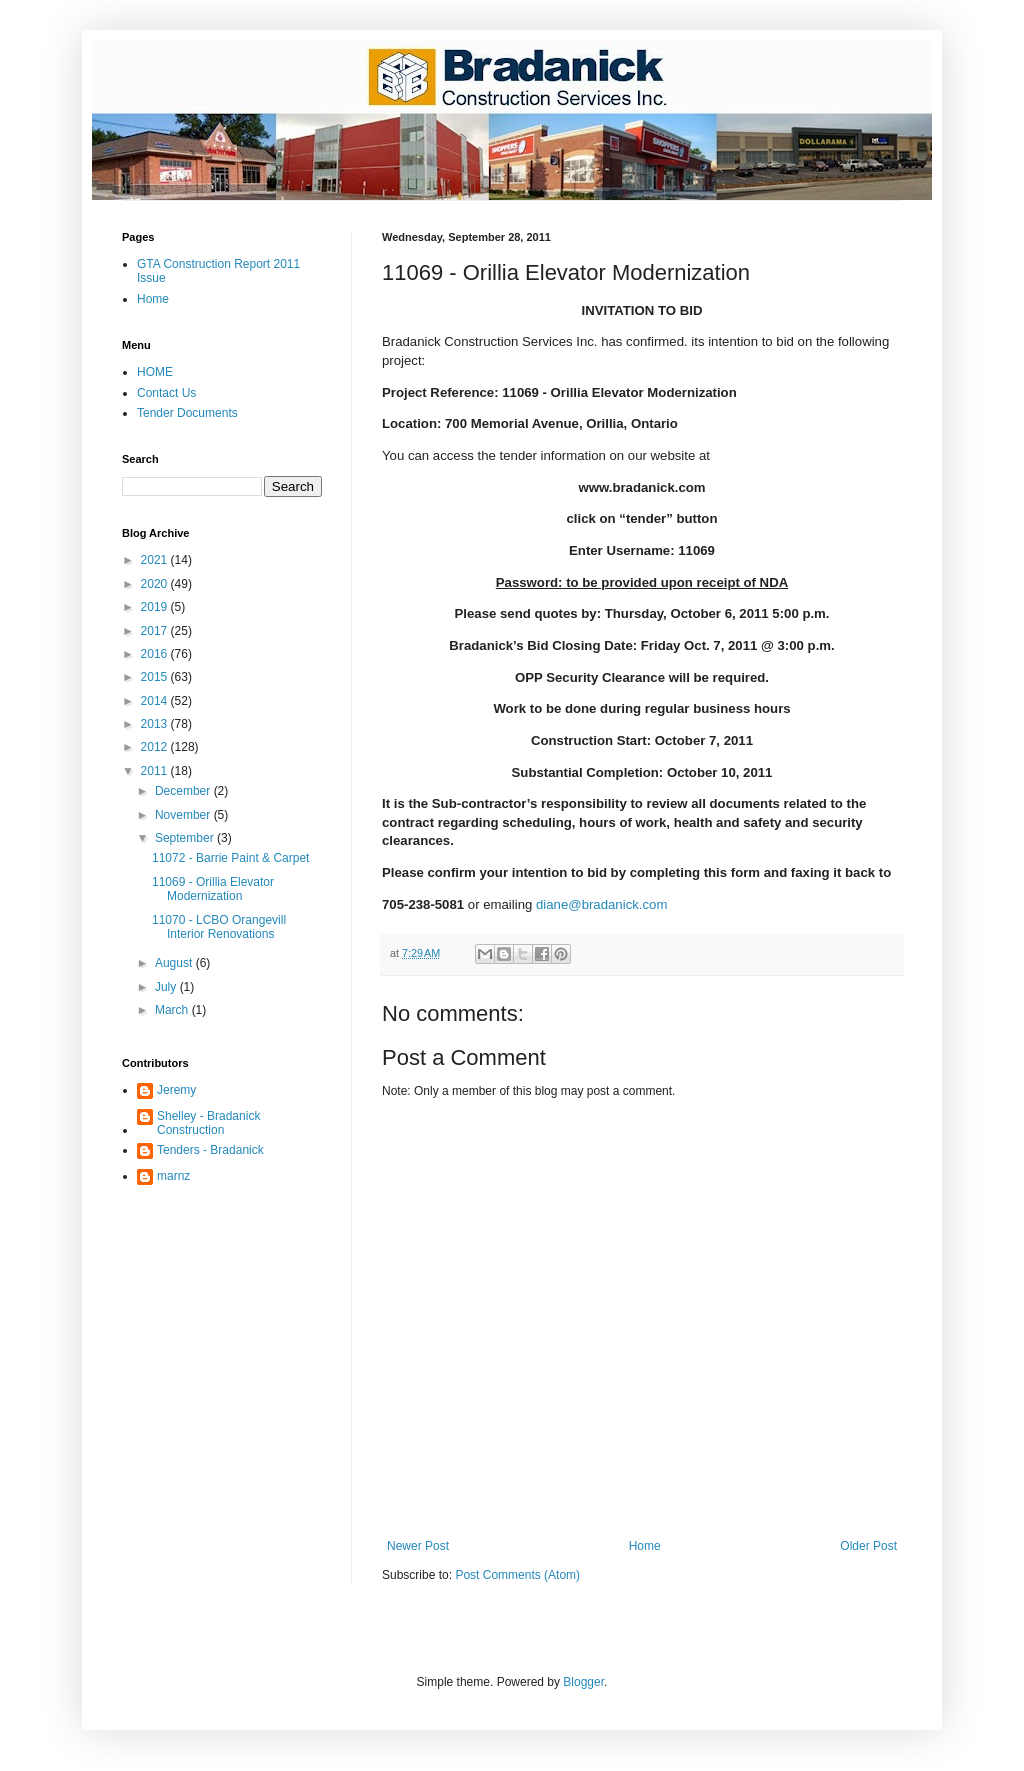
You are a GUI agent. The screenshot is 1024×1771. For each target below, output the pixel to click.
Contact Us (166, 393)
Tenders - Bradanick (210, 1150)
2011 (156, 771)
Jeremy (176, 1090)
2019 (156, 607)
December (184, 791)
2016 (156, 654)
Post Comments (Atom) (517, 1575)
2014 (156, 701)
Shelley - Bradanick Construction (208, 1123)
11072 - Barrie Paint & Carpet (230, 858)
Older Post (868, 1546)
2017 (156, 631)
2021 (156, 560)
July (167, 987)
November (184, 815)
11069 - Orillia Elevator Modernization (213, 889)
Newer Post (418, 1546)
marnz (173, 1176)
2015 (156, 677)
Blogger (583, 1682)
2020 (156, 584)
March (173, 1010)
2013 (156, 724)
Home (645, 1546)
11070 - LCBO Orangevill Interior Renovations (219, 927)
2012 (156, 747)
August (175, 963)
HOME (155, 372)
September (186, 838)
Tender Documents (187, 413)
